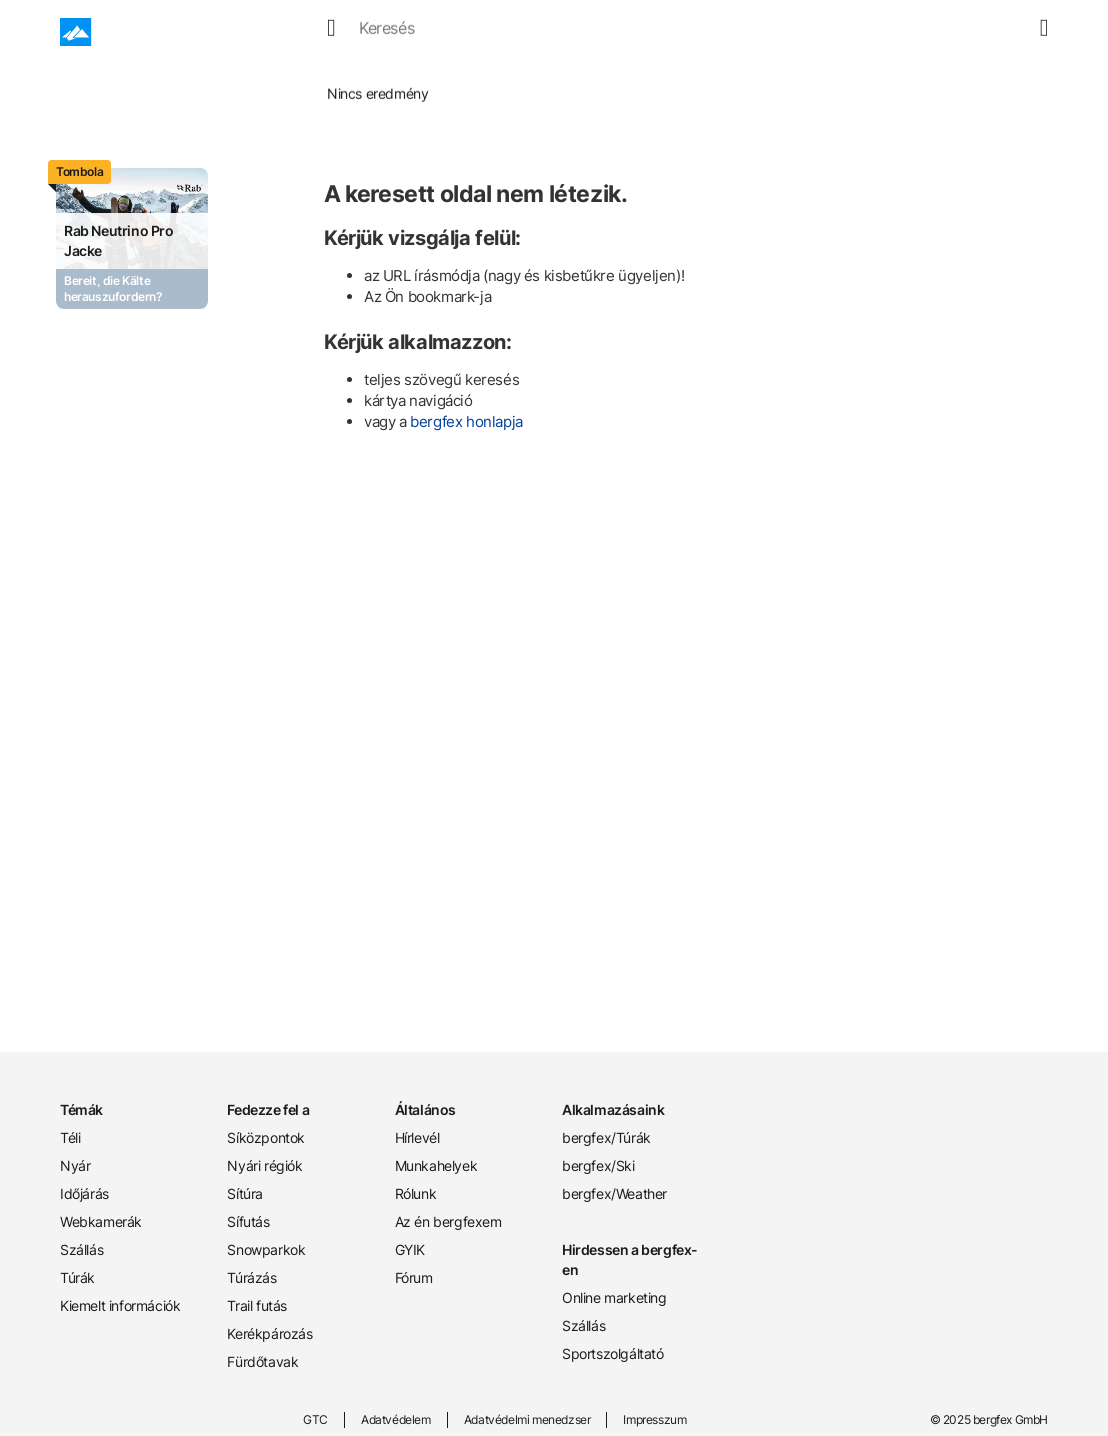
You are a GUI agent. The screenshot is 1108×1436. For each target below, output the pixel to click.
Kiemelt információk (120, 1305)
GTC (315, 1419)
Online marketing (614, 1297)
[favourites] (987, 32)
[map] (1011, 32)
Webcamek (567, 32)
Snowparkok (266, 1249)
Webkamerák (101, 1221)
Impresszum (654, 1419)
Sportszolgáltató (613, 1353)
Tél (352, 32)
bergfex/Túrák (606, 1137)
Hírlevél (417, 1137)
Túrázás (251, 1277)
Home (242, 79)
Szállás (81, 1249)
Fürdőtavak (262, 1361)
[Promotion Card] (132, 238)
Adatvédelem (396, 1419)
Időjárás (474, 32)
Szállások (666, 32)
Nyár (404, 32)
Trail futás (257, 1305)
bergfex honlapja (466, 421)
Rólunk (416, 1193)
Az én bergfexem (448, 1221)
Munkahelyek (436, 1165)
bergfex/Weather (614, 1193)
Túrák (746, 32)
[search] (963, 32)
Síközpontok (266, 1137)
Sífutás (248, 1221)
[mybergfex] (1036, 32)
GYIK (410, 1249)
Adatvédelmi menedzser (527, 1419)
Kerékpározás (269, 1333)
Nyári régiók (264, 1165)
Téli (70, 1137)
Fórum (414, 1277)
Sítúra (245, 1193)
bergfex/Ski (598, 1165)
